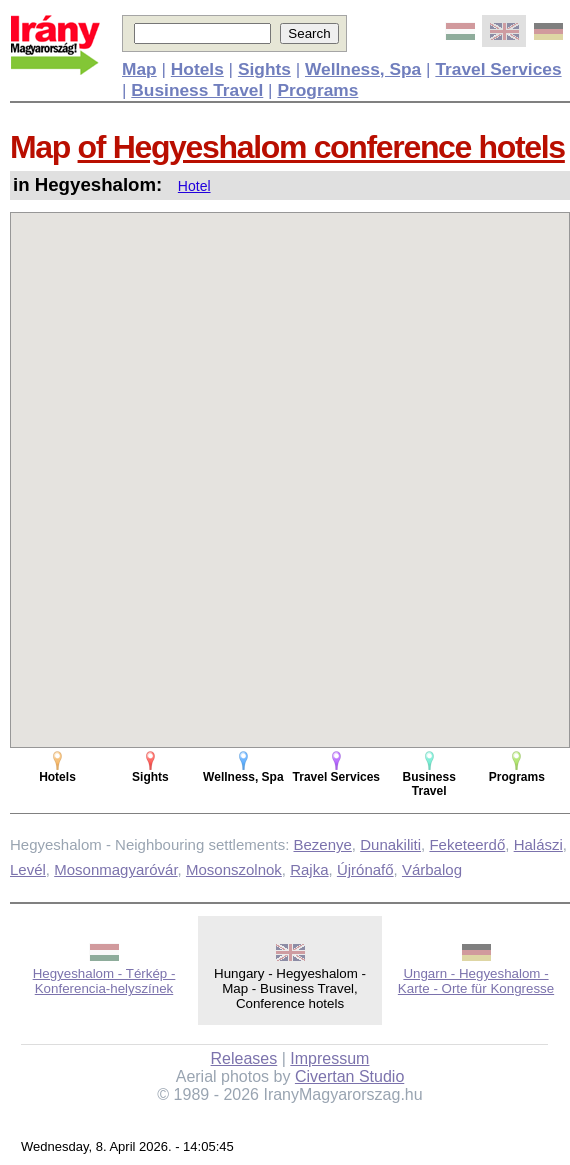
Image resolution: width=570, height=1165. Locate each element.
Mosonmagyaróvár (115, 869)
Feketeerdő (467, 844)
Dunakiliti (390, 844)
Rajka (309, 869)
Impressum (329, 1058)
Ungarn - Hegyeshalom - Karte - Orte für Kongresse (476, 981)
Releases (244, 1058)
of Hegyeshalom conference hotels (321, 147)
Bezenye (322, 844)
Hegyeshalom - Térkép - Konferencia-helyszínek (104, 981)
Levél (28, 869)
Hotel (194, 186)
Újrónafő (365, 869)
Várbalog (432, 869)
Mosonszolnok (234, 869)
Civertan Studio (349, 1076)
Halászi (538, 844)
